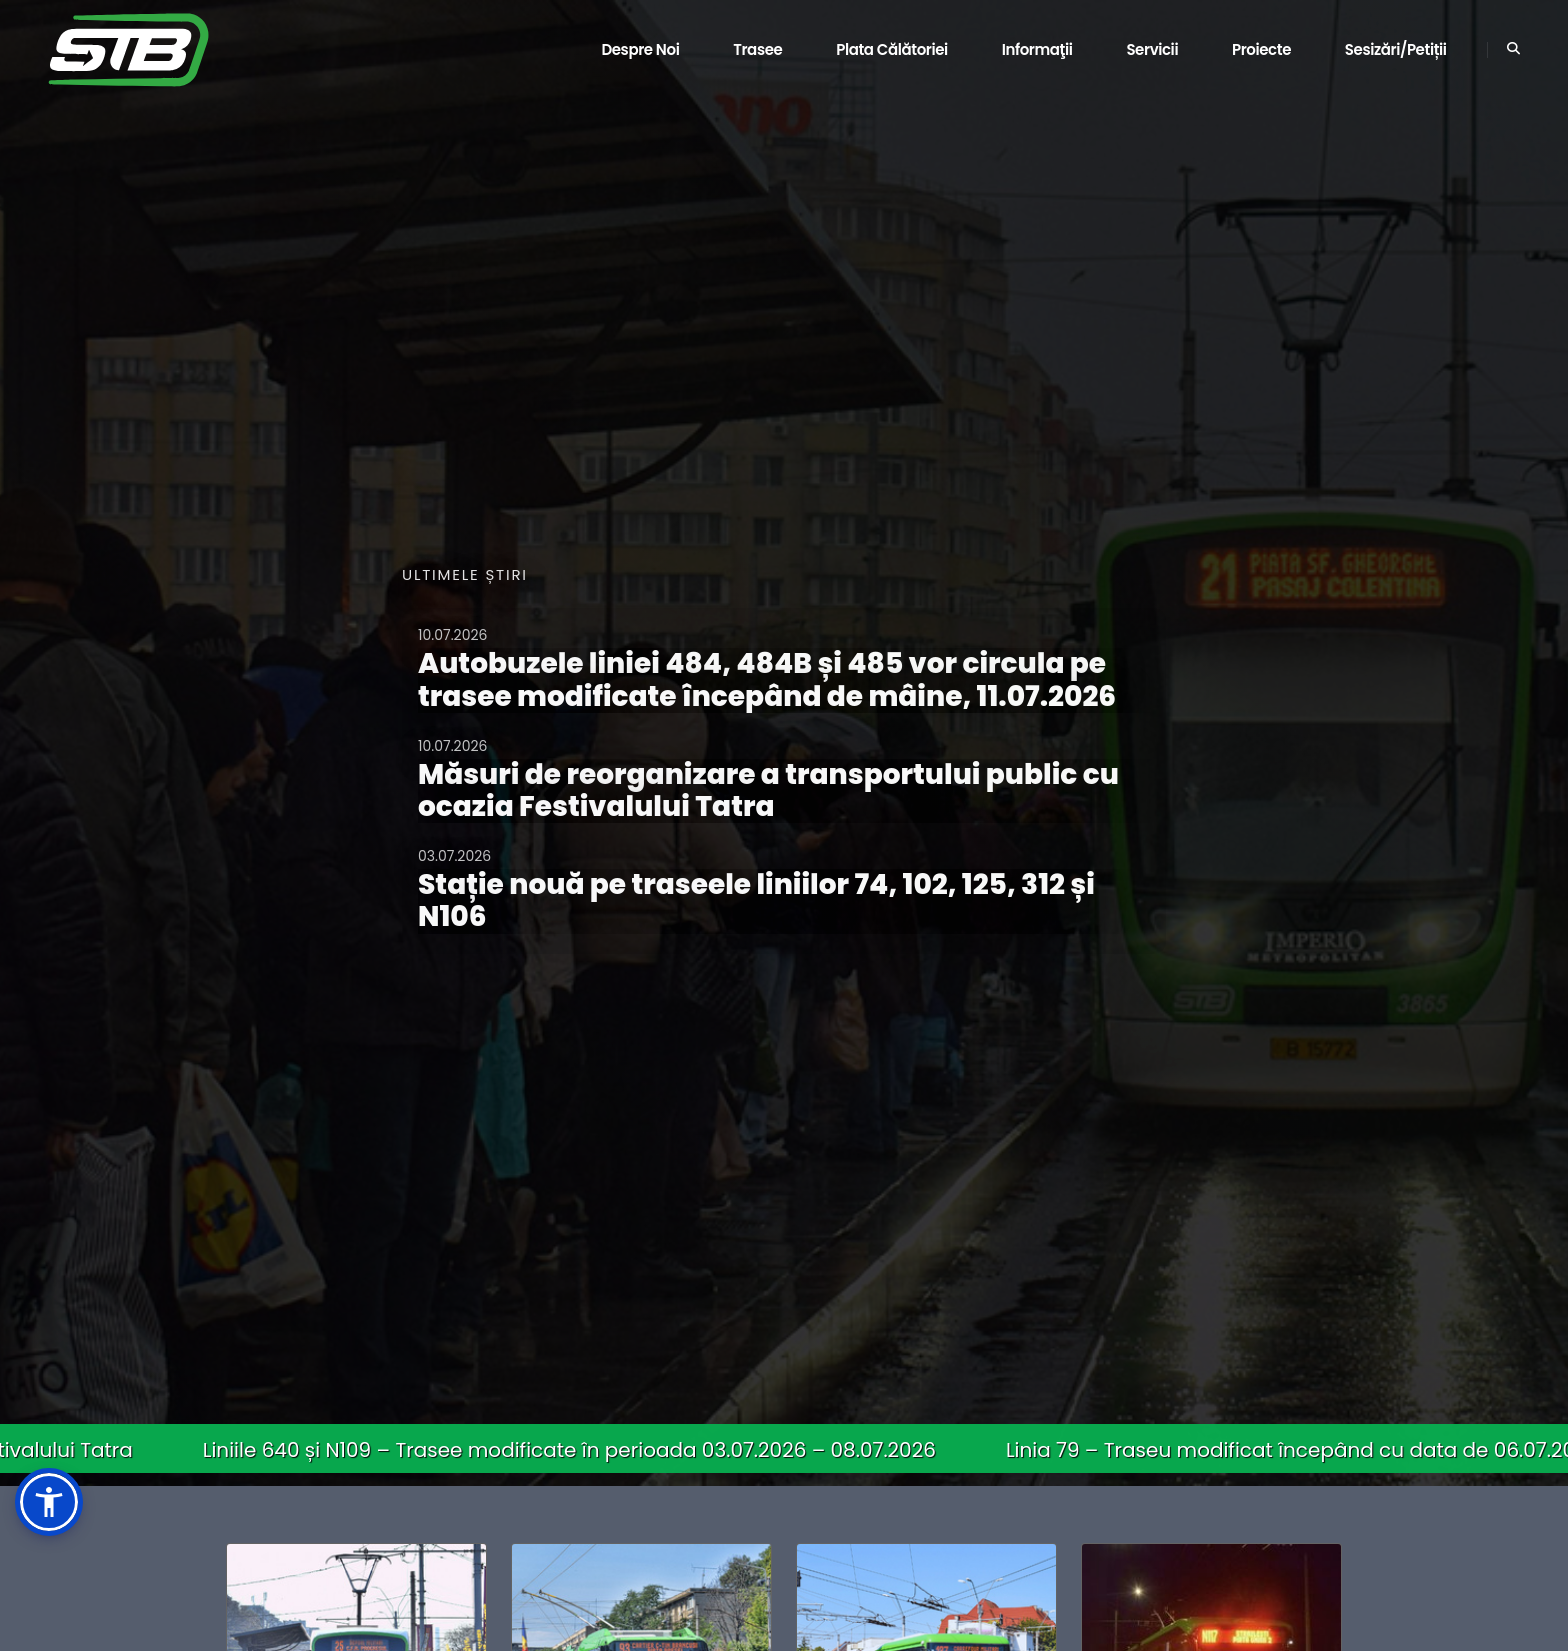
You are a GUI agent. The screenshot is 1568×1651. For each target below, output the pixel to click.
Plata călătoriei (892, 49)
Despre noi (640, 49)
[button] (49, 1502)
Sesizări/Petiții (1396, 49)
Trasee (757, 49)
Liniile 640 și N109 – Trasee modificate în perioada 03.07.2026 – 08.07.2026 (584, 1450)
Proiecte (1261, 49)
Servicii (1152, 49)
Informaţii (1037, 49)
